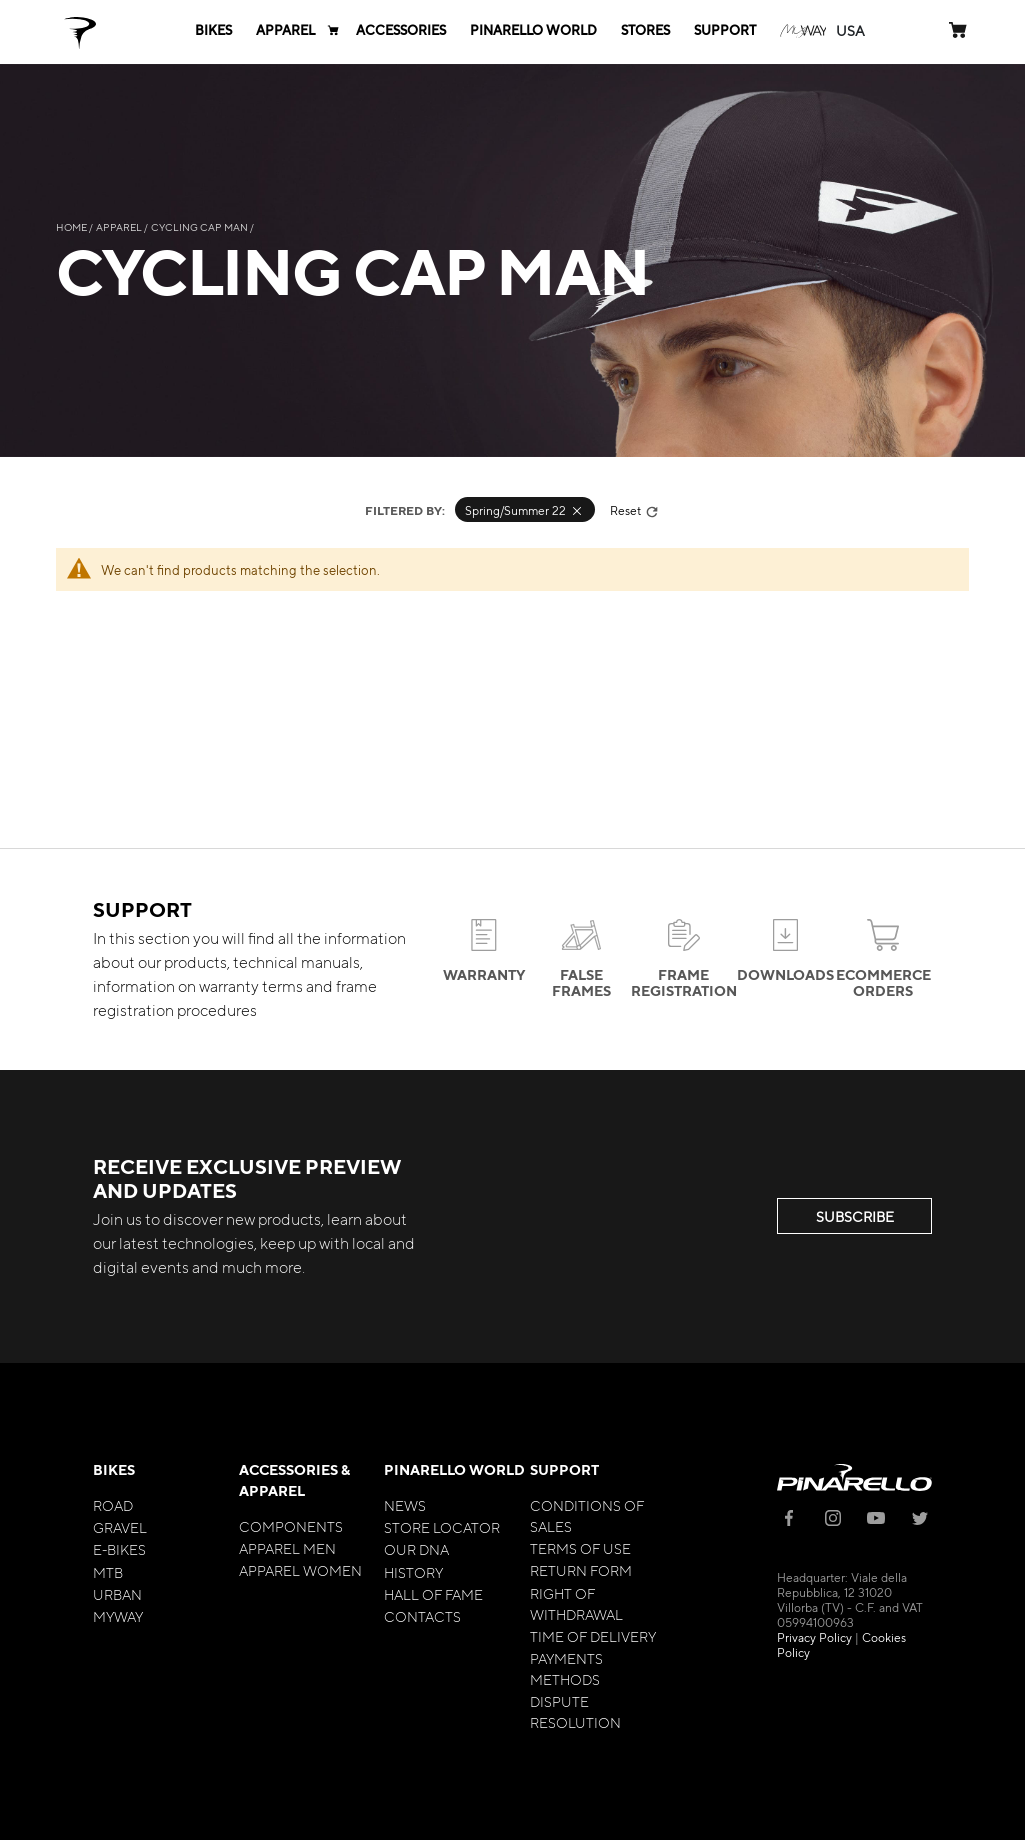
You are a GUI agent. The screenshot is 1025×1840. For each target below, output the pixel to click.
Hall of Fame (433, 1594)
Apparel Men (287, 1548)
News (405, 1505)
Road (113, 1505)
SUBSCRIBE (855, 1216)
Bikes (114, 1469)
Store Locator (442, 1527)
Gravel (120, 1527)
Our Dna (416, 1549)
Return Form (581, 1570)
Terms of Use (580, 1548)
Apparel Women (300, 1570)
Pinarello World (454, 1469)
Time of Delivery (593, 1636)
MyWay (118, 1616)
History (413, 1572)
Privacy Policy (814, 1637)
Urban (117, 1594)
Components (291, 1526)
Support (564, 1469)
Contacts (422, 1616)
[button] (850, 30)
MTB (108, 1572)
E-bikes (119, 1549)
